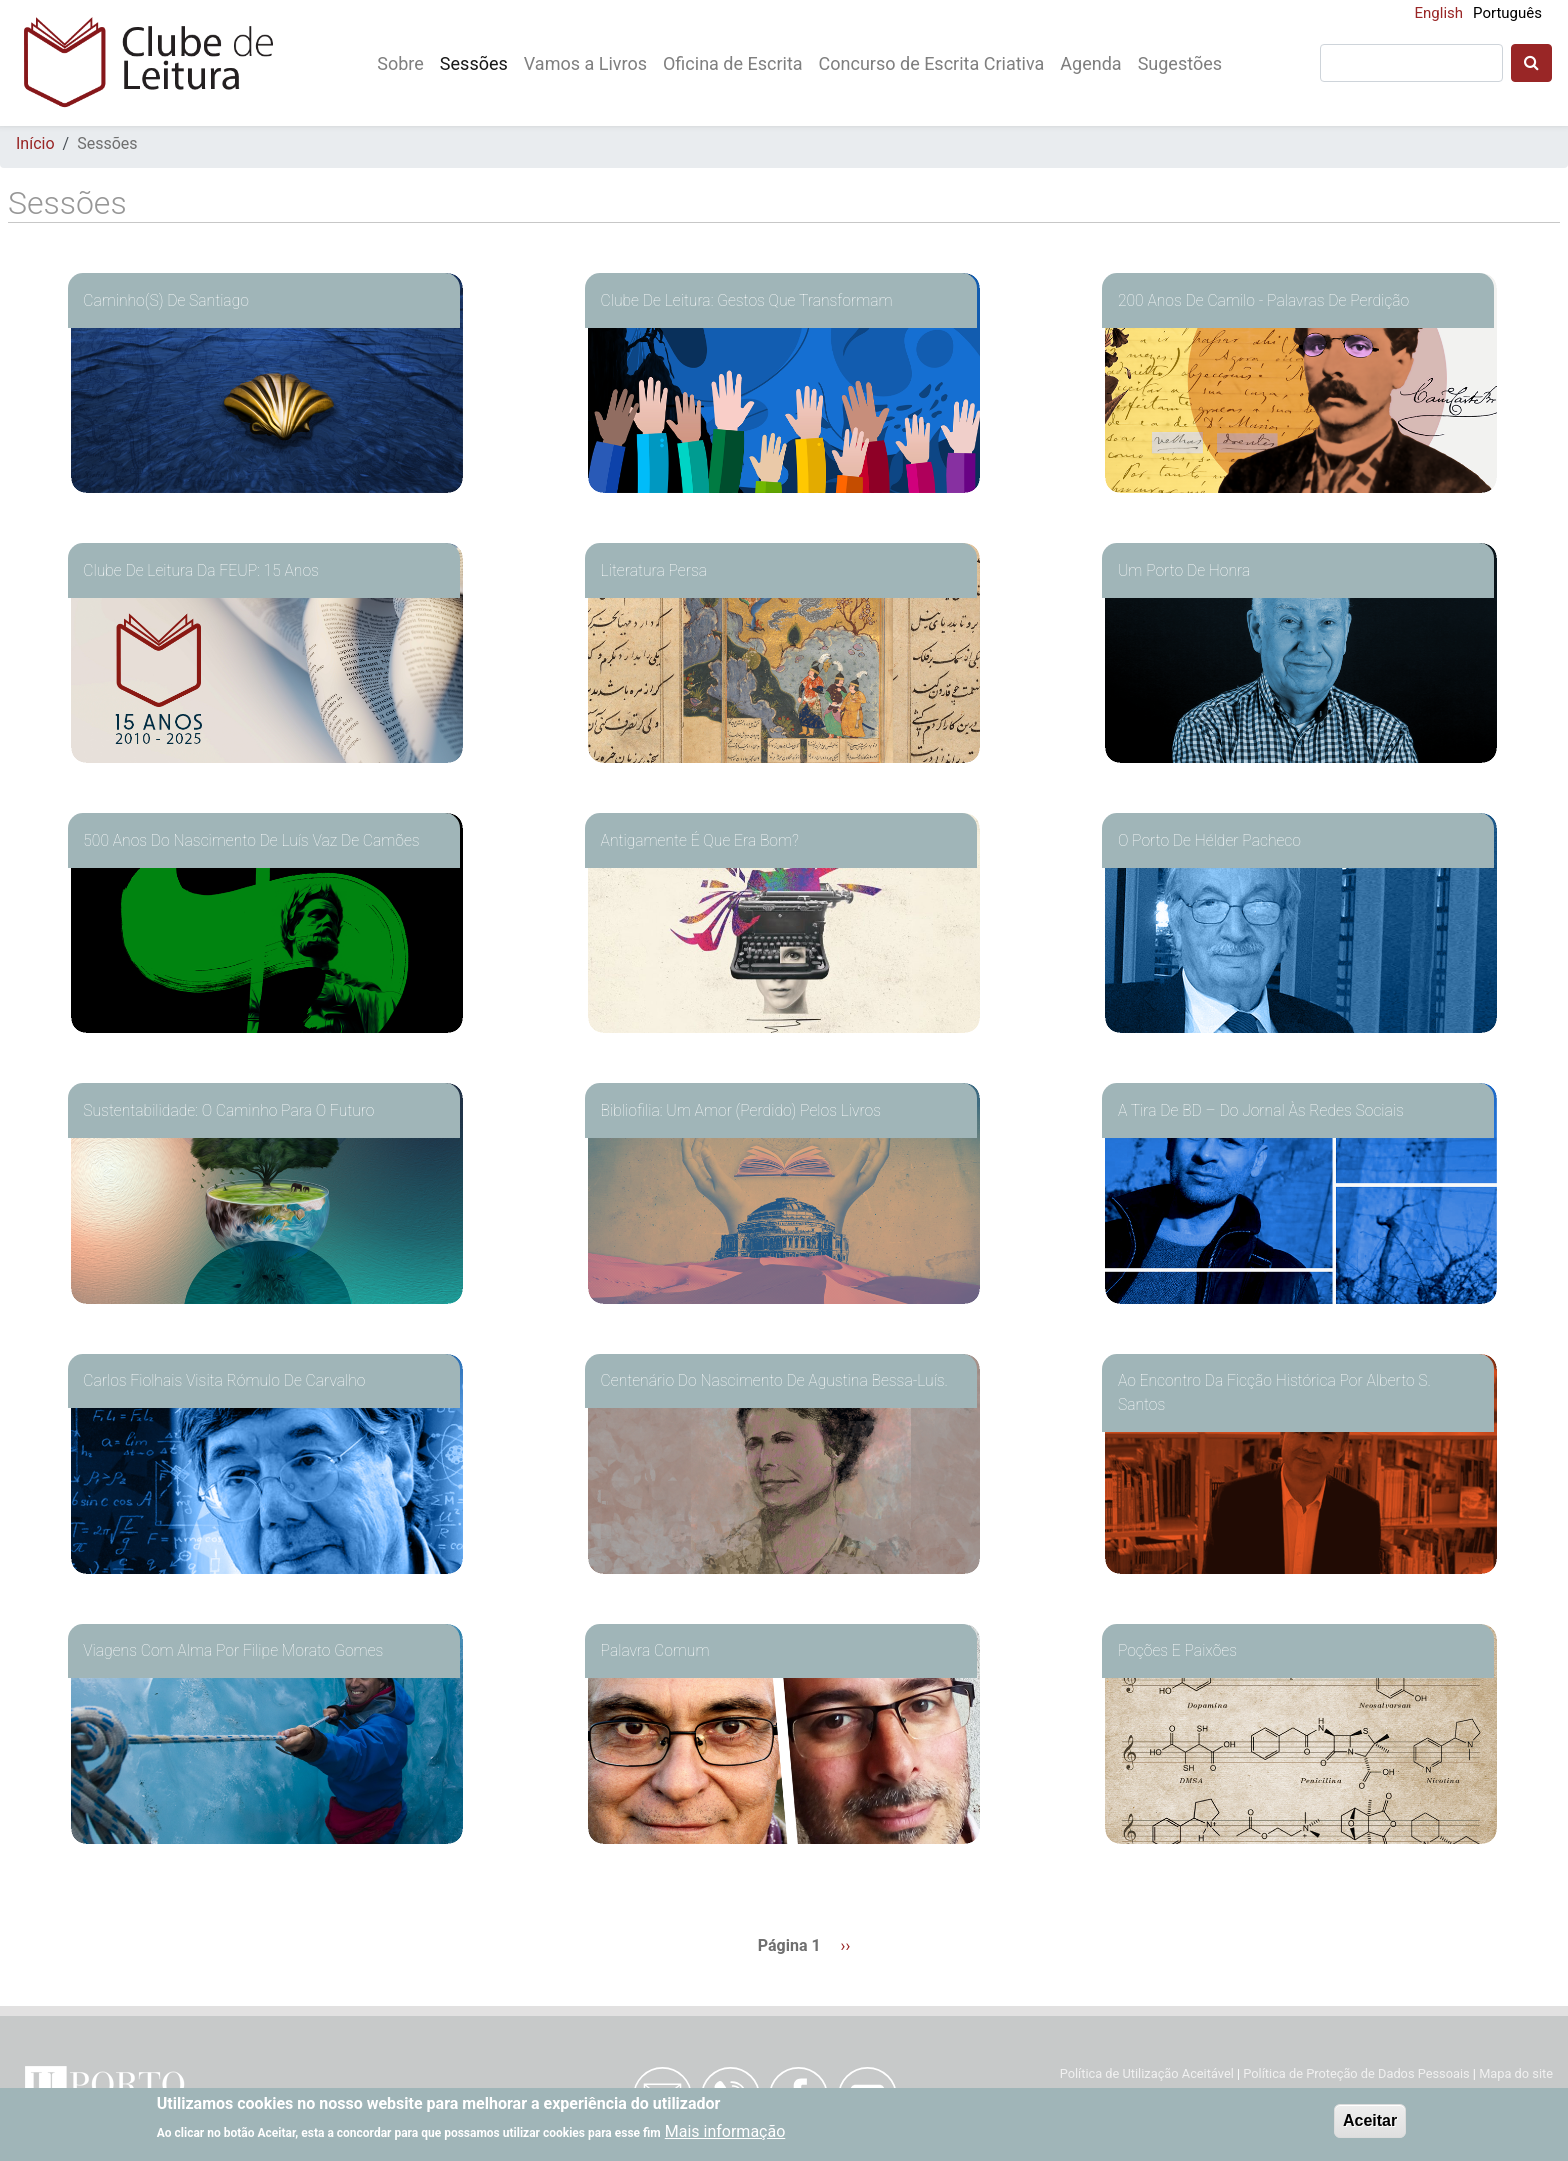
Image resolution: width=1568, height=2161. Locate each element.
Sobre (400, 63)
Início (35, 143)
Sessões (474, 63)
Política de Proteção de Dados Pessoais (1358, 2073)
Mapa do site (1516, 2073)
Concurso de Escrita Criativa (932, 63)
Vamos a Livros (585, 63)
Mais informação (725, 2131)
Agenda (1090, 63)
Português (1507, 13)
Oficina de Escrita (733, 63)
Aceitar (1370, 2120)
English (1439, 13)
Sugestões (1180, 63)
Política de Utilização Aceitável (1147, 2073)
